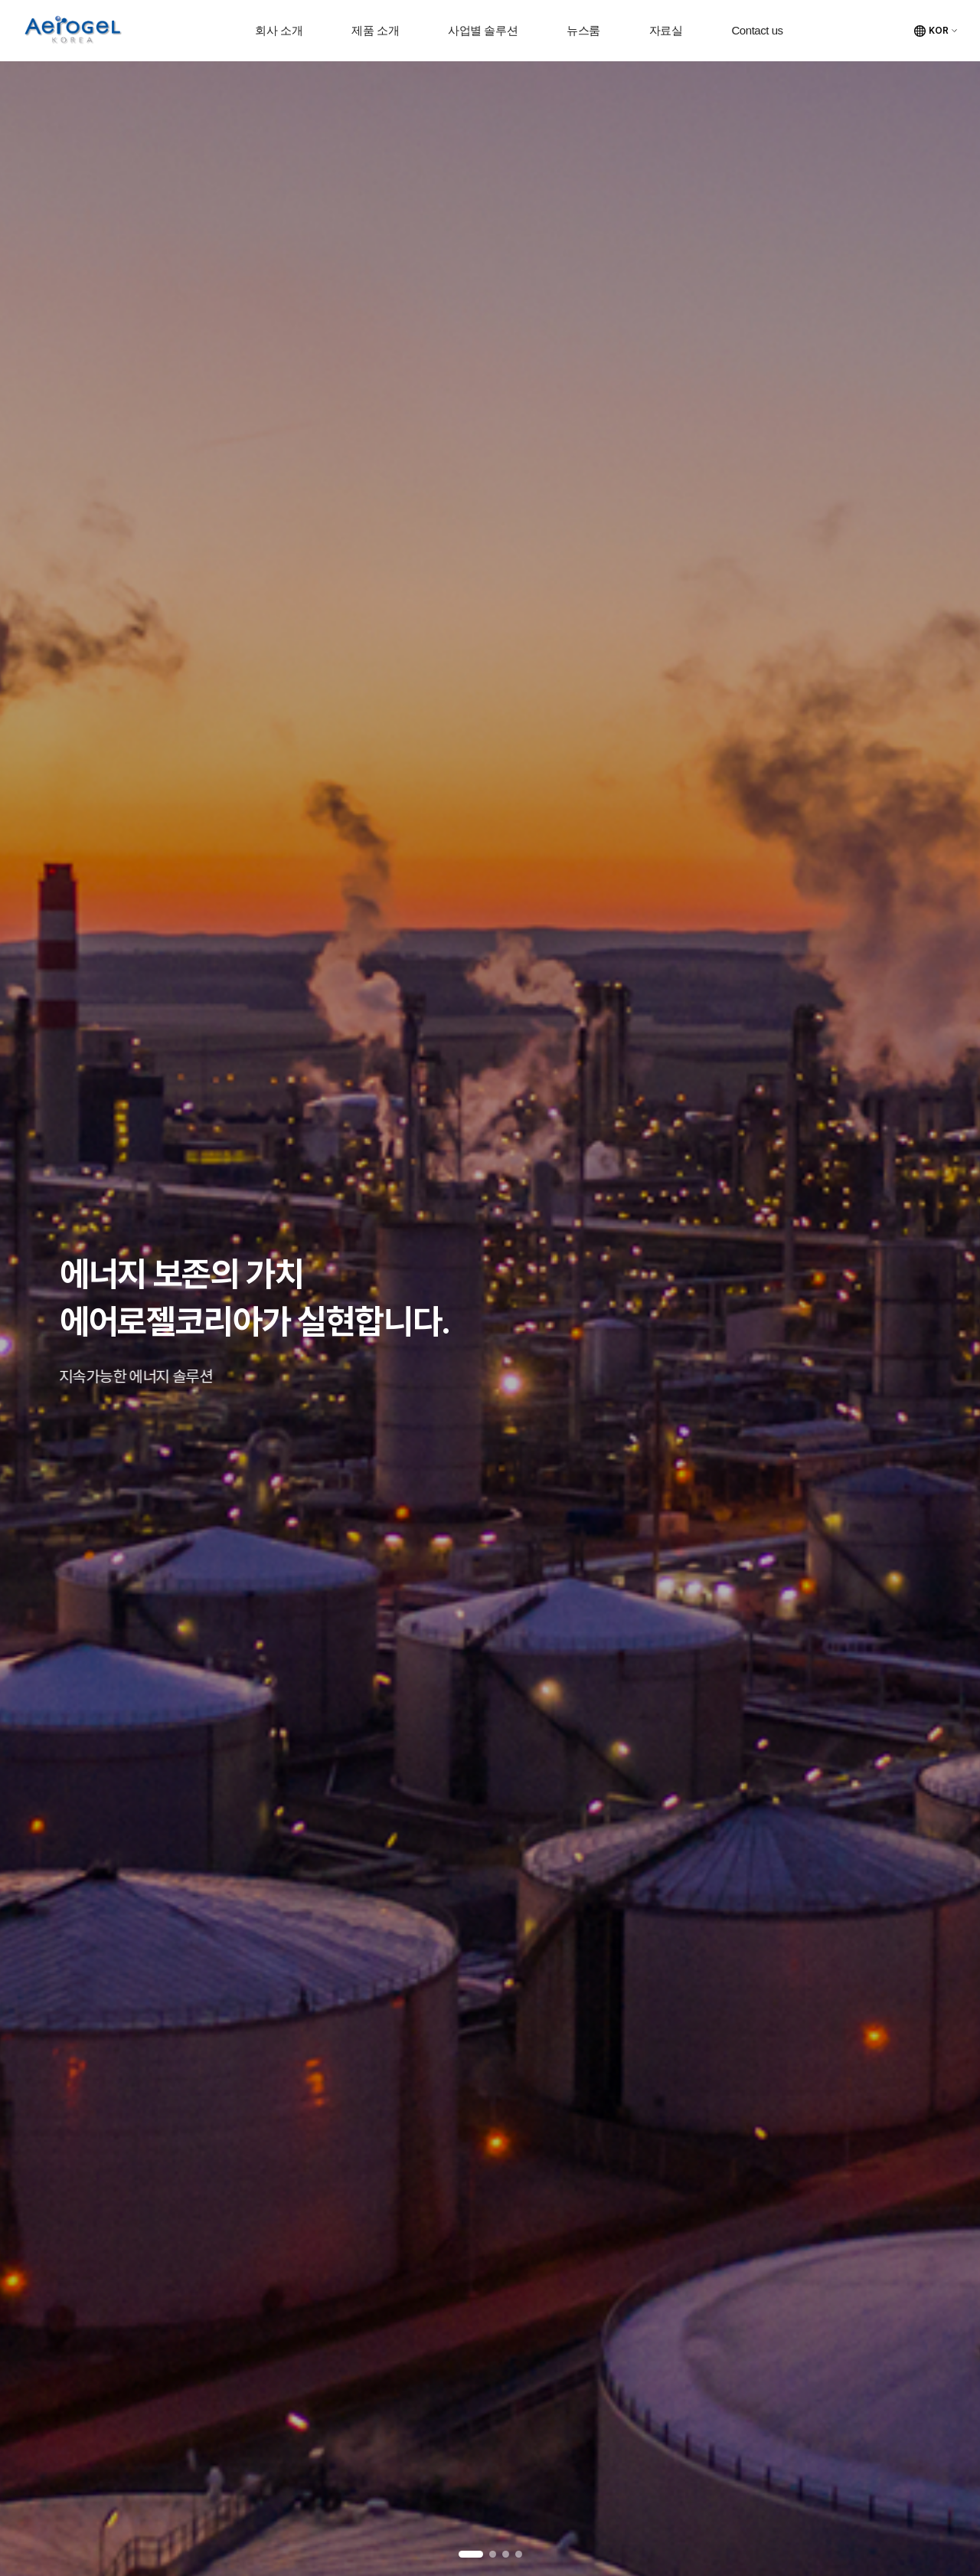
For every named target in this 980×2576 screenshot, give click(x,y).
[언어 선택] (935, 31)
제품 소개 (375, 30)
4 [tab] (518, 2554)
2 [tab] (492, 2554)
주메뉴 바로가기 (0, 0)
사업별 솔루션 (483, 30)
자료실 (666, 30)
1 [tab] (471, 2554)
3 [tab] (505, 2554)
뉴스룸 (583, 30)
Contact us (756, 30)
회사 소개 (278, 30)
